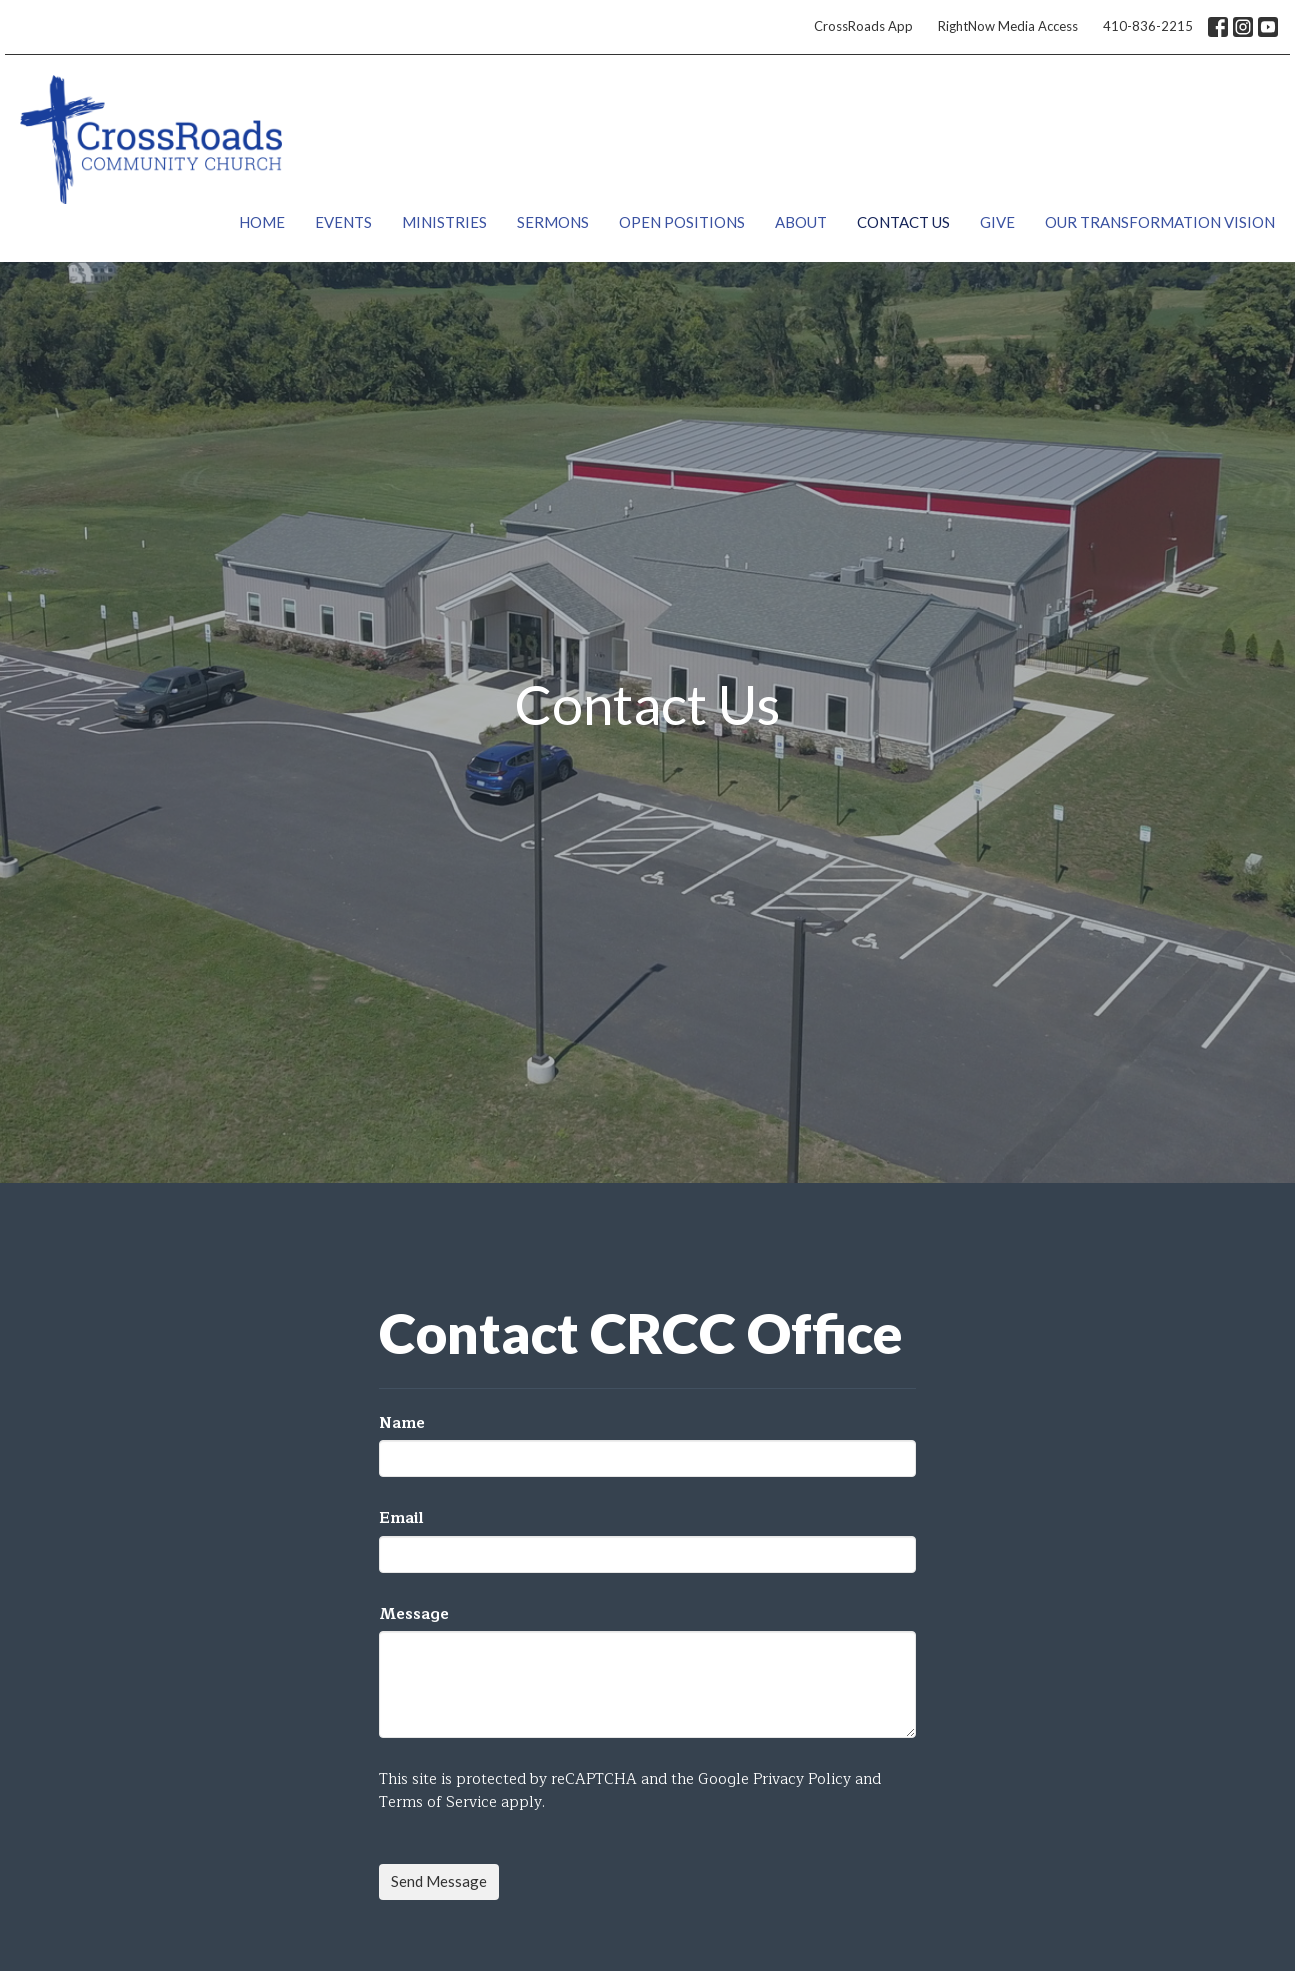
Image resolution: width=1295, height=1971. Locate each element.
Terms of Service (438, 1802)
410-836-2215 (1148, 26)
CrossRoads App (863, 26)
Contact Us (903, 222)
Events (343, 222)
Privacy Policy (802, 1779)
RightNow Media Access (1008, 26)
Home (262, 222)
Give (997, 222)
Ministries (444, 222)
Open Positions (682, 222)
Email (401, 1518)
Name (402, 1423)
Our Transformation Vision (1160, 222)
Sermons (553, 222)
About (801, 222)
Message (414, 1614)
